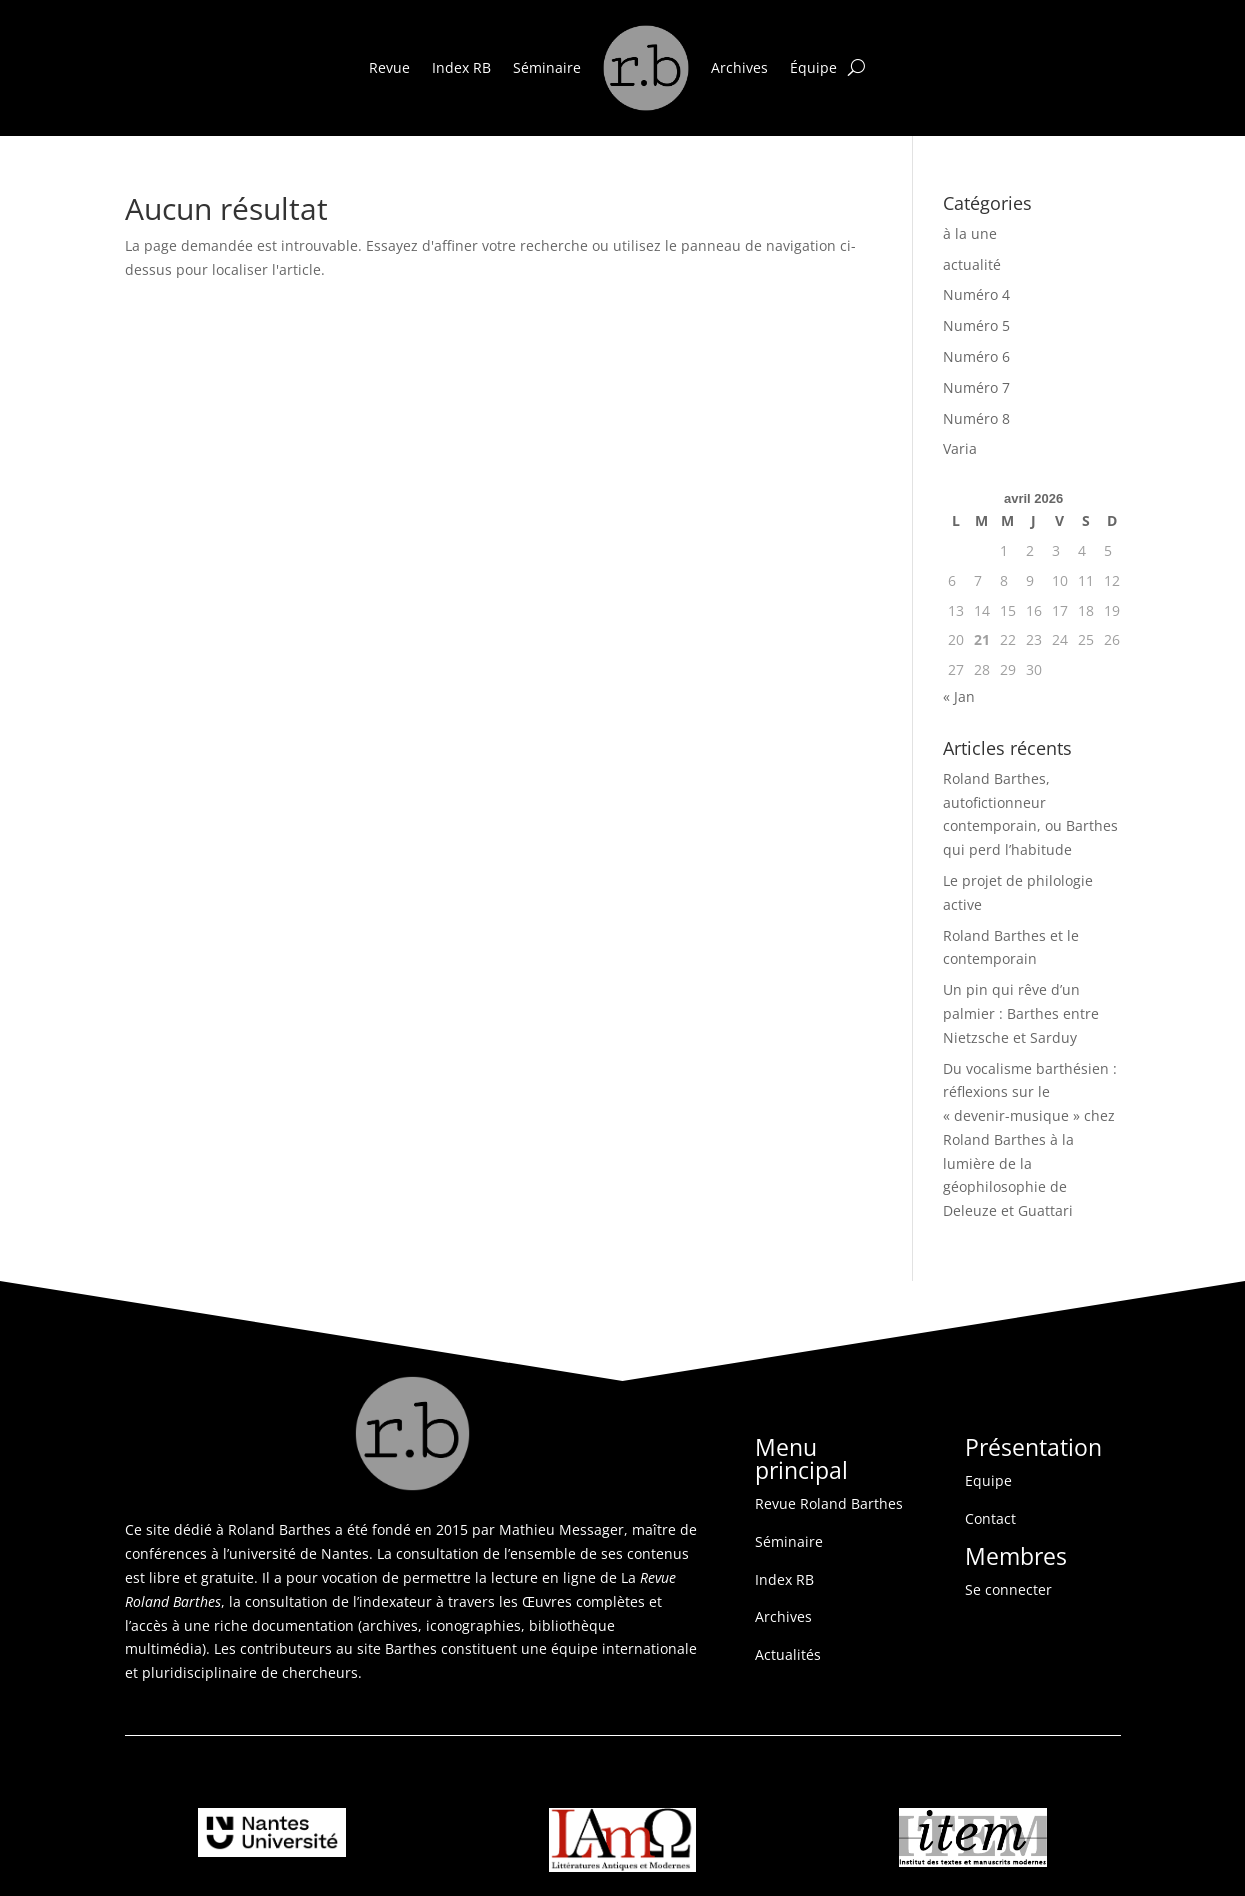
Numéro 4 (976, 294)
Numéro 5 (976, 325)
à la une (970, 233)
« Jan (959, 696)
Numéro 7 (976, 387)
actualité (972, 264)
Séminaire (547, 67)
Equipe (988, 1480)
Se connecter (1008, 1589)
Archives (739, 67)
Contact (990, 1518)
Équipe (813, 67)
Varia (960, 448)
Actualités (788, 1654)
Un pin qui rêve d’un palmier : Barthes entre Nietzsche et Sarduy (1021, 1013)
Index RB (461, 67)
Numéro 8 (976, 418)
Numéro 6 (976, 356)
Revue (389, 67)
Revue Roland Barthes (829, 1503)
